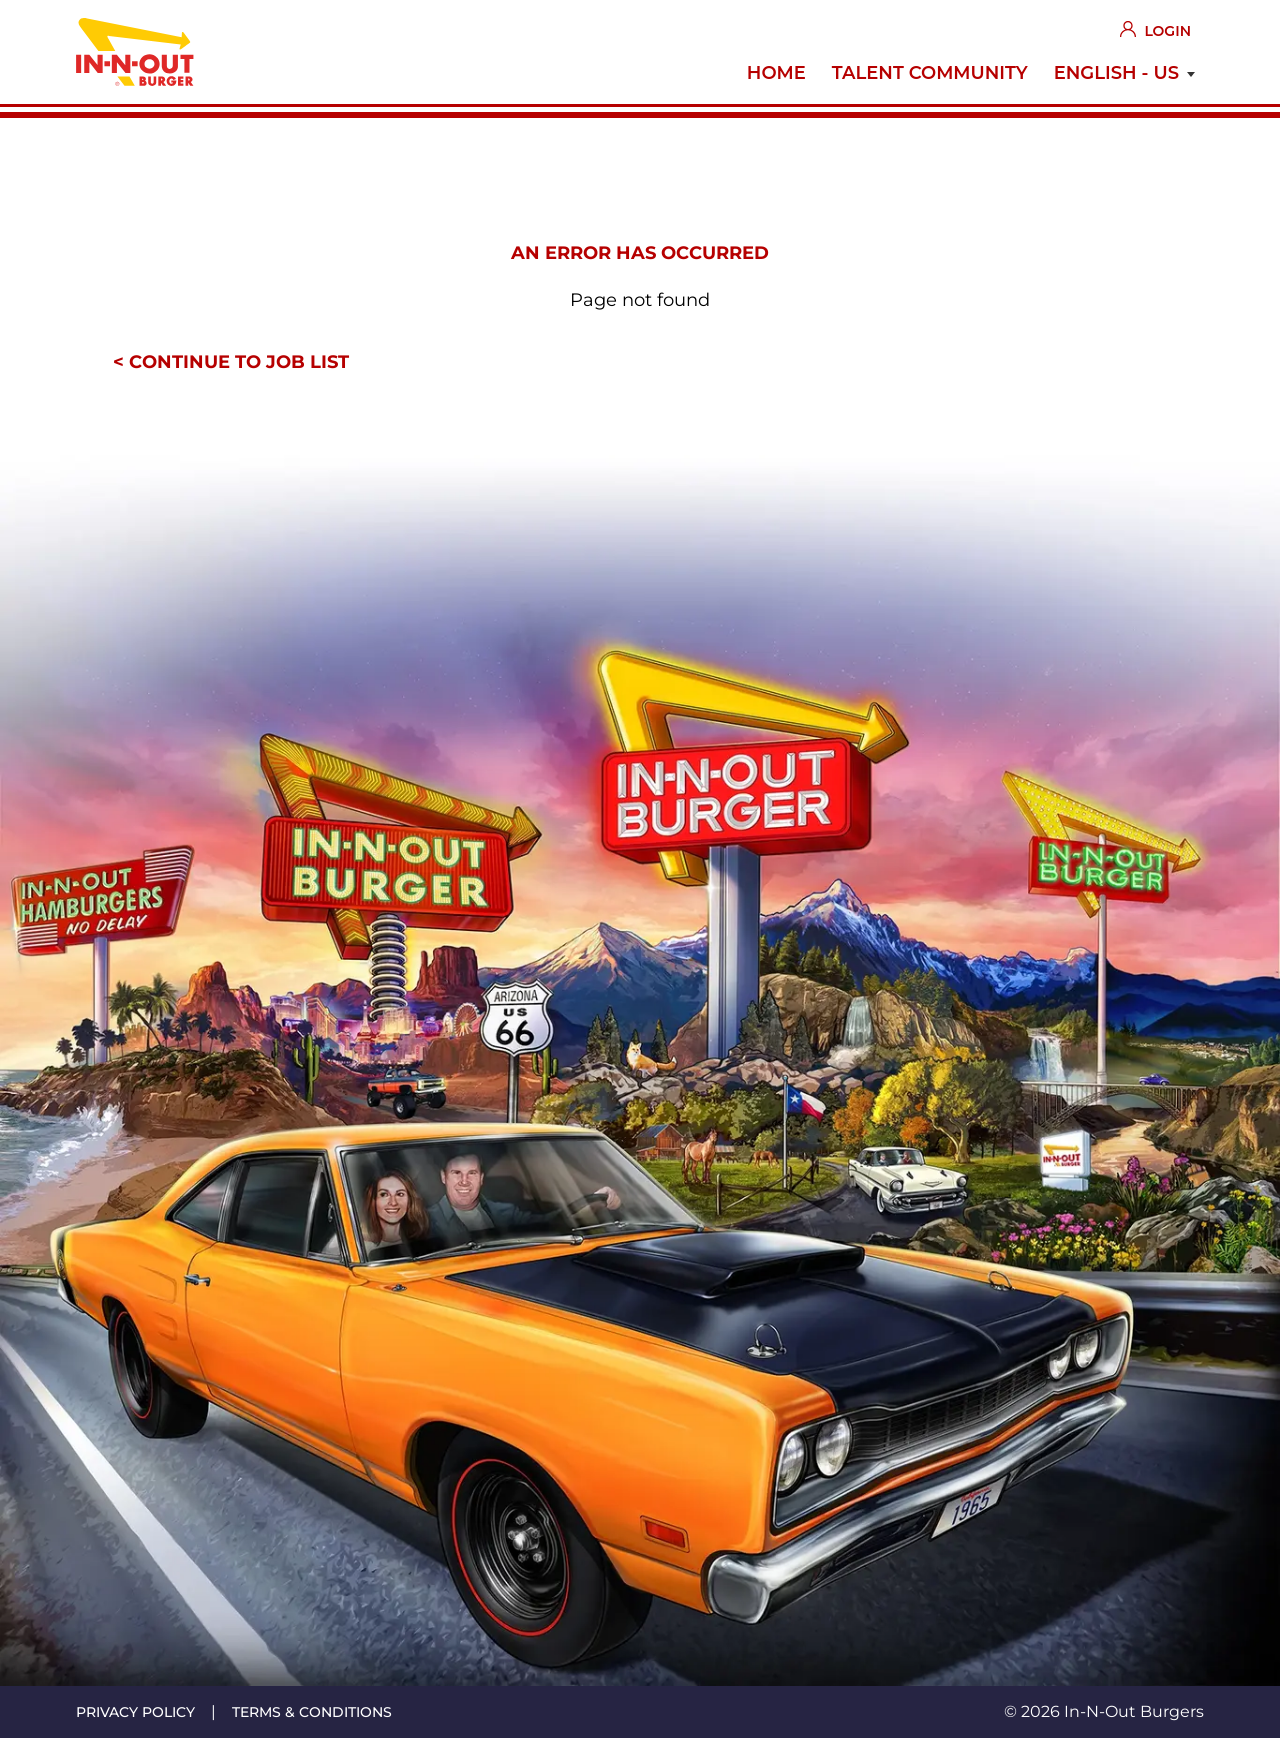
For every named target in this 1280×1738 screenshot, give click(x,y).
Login (1167, 31)
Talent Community (930, 73)
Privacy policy (135, 1712)
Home (776, 73)
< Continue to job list (231, 362)
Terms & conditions (312, 1712)
